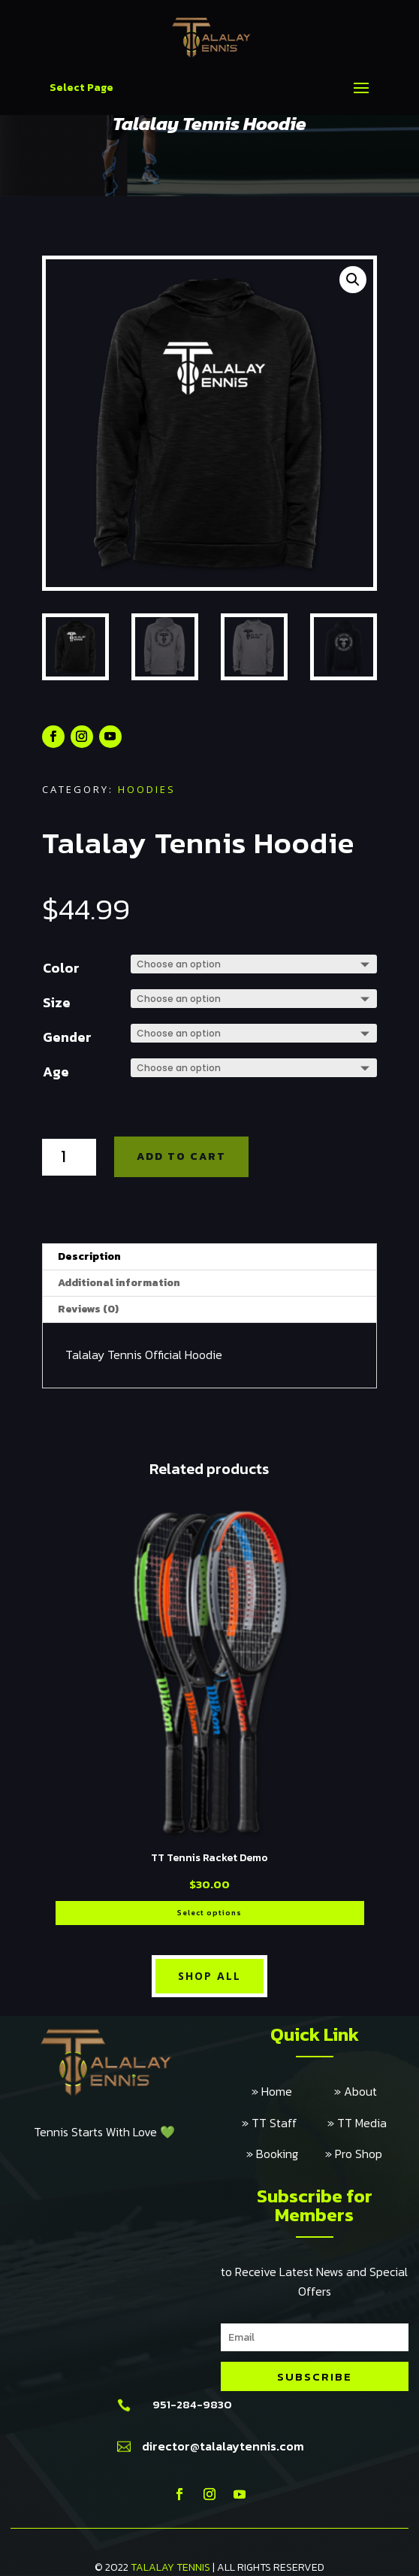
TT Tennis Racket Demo (209, 1858)
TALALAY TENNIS (170, 2567)
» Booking (285, 2154)
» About (355, 2091)
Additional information (119, 1283)
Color (61, 968)
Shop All (209, 1976)
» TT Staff (284, 2123)
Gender (67, 1037)
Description (89, 1256)
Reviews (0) (88, 1309)
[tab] (209, 1257)
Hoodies (147, 789)
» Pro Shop (353, 2154)
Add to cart (181, 1156)
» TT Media (357, 2123)
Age (56, 1071)
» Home (293, 2091)
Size (57, 1002)
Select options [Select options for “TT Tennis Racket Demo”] (209, 1912)
